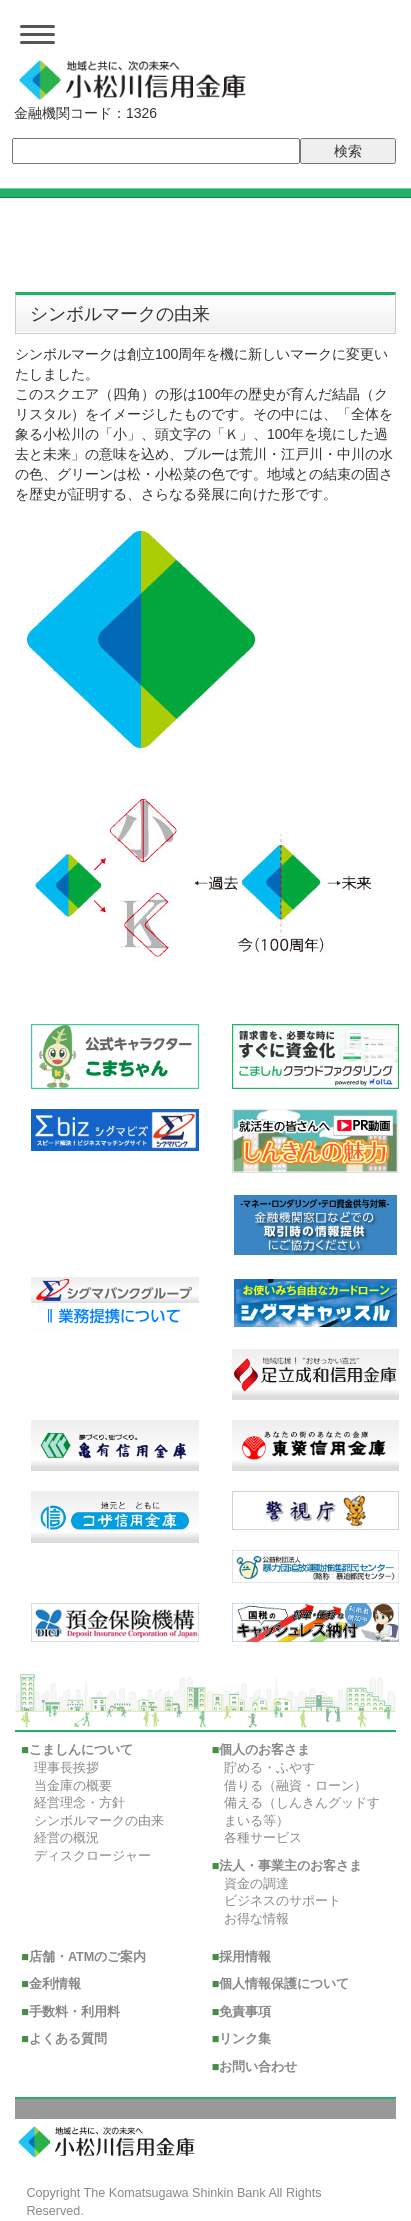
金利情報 (55, 1984)
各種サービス (263, 1838)
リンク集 (245, 2039)
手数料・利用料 (74, 2012)
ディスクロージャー (92, 1856)
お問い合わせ (258, 2067)
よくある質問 (68, 2039)
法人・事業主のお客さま (290, 1866)
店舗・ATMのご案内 (87, 1957)
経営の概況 (66, 1838)
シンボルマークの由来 (99, 1821)
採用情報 (245, 1957)
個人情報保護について (284, 1984)
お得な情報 (256, 1919)
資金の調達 (256, 1884)
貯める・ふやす (269, 1768)
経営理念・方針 (79, 1803)
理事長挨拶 (66, 1768)
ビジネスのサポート (282, 1901)
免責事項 (245, 2012)
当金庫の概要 (73, 1786)
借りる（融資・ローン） (295, 1786)
